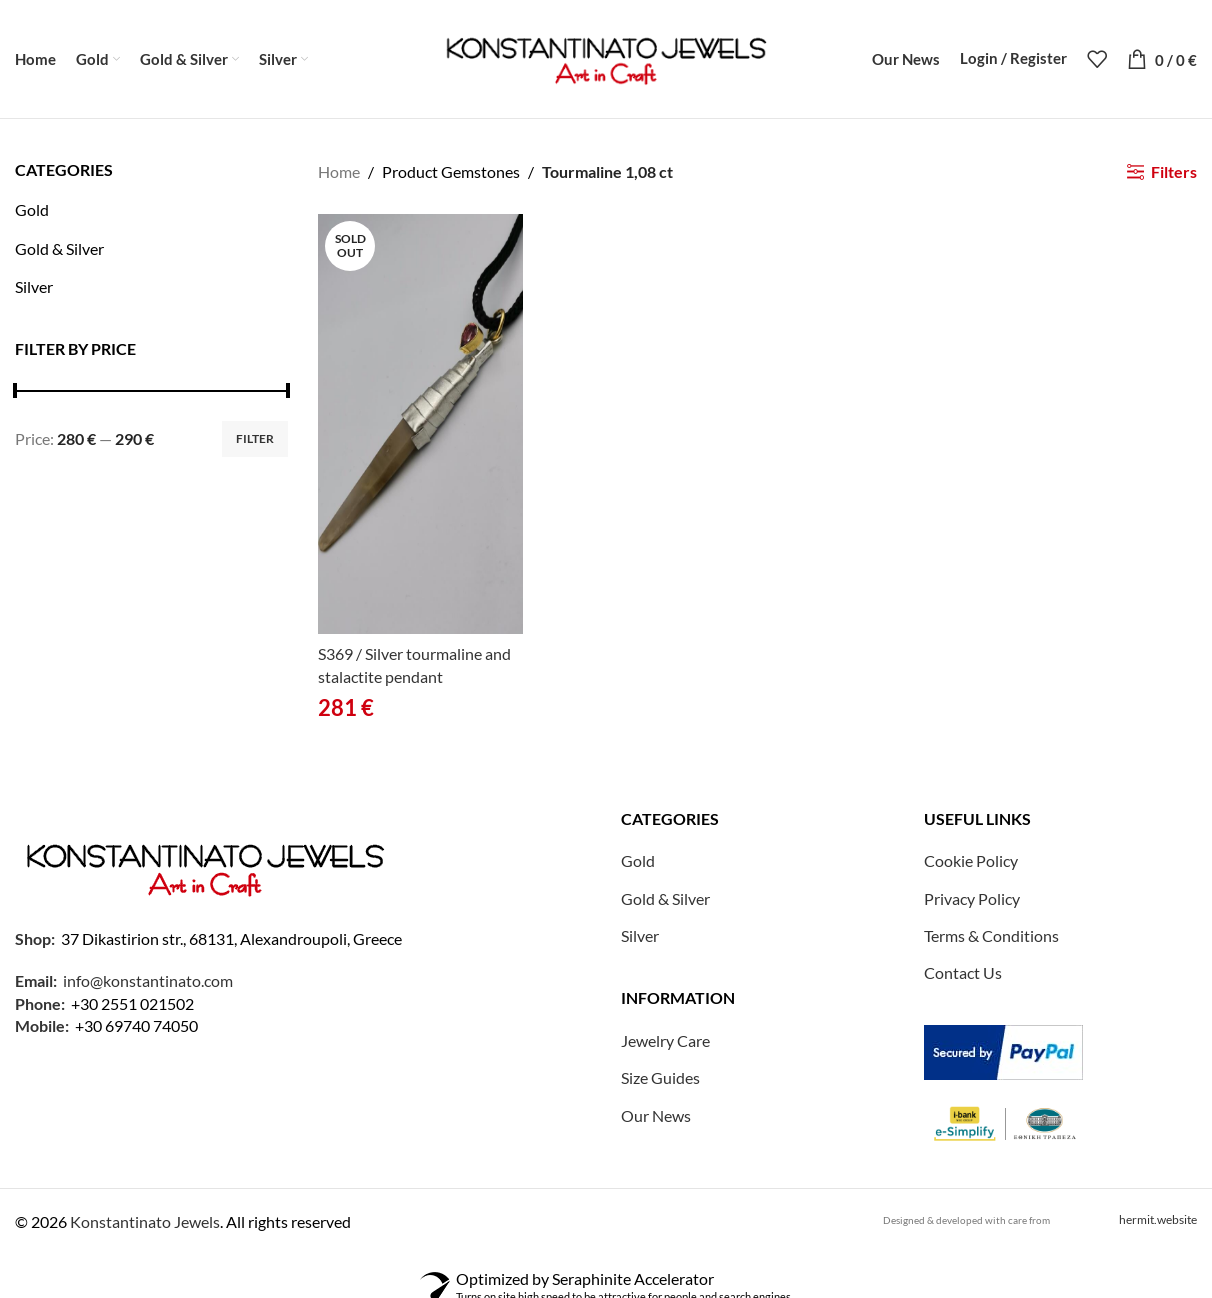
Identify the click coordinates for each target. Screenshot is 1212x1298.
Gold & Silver (59, 250)
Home (339, 173)
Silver (34, 288)
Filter (255, 440)
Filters (1174, 173)
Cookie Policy (971, 862)
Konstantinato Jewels (145, 1223)
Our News (656, 1117)
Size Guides (660, 1079)
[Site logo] (606, 57)
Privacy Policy (972, 900)
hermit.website (1158, 1221)
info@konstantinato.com (148, 982)
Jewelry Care (665, 1042)
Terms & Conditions (991, 937)
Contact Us (963, 975)
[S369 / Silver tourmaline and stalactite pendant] (420, 427)
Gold (32, 211)
